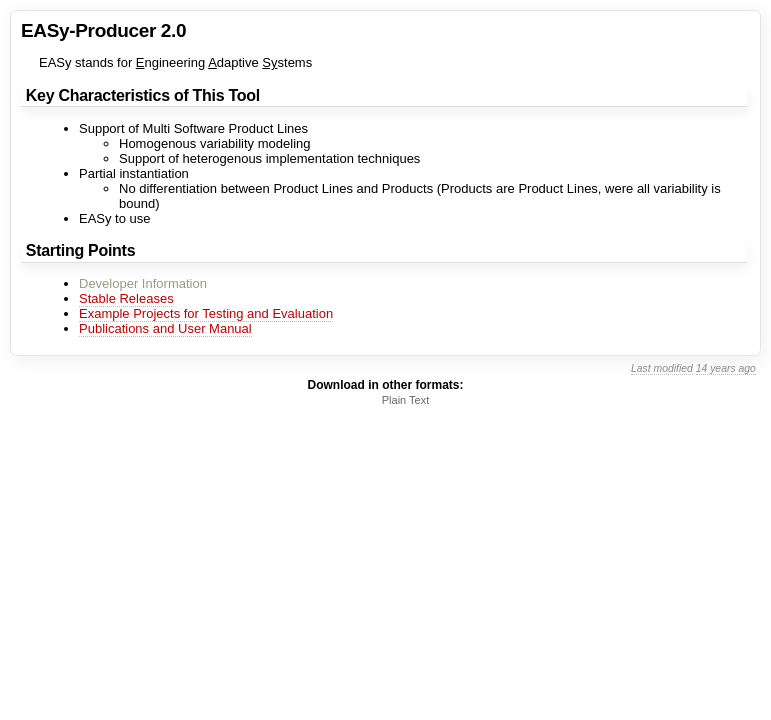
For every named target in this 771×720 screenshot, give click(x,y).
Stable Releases (126, 298)
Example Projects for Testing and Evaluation (206, 313)
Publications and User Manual (165, 328)
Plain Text (406, 400)
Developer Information (143, 283)
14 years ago (726, 368)
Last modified (662, 368)
